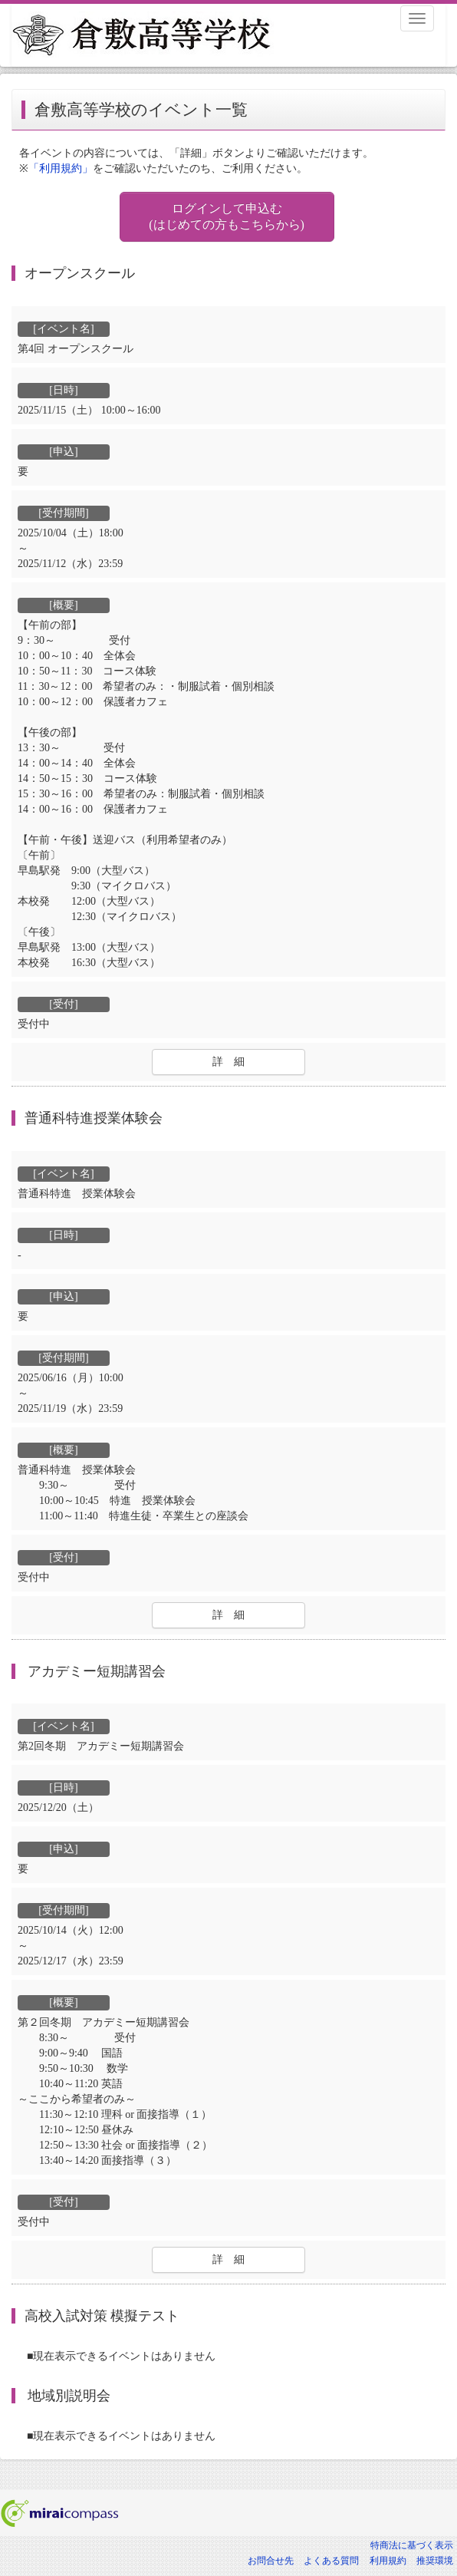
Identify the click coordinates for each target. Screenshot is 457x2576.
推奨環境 (434, 2560)
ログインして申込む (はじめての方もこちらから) (226, 216)
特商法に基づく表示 (411, 2545)
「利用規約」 (60, 168)
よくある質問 (331, 2560)
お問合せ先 (271, 2560)
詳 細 (228, 1061)
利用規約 (388, 2560)
